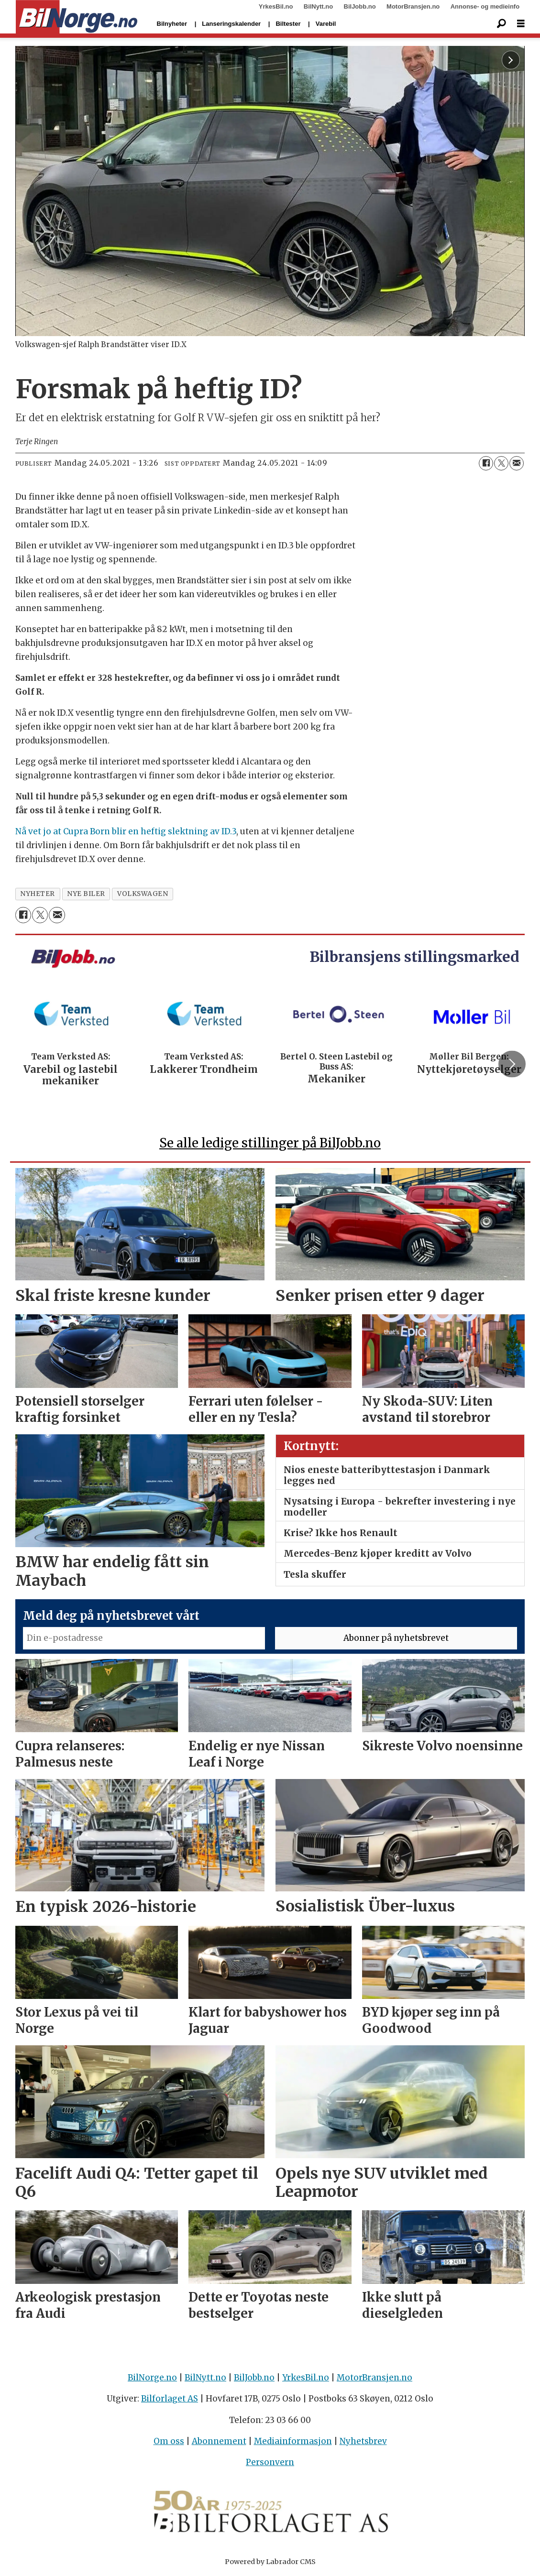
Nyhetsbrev (363, 2441)
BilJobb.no (360, 6)
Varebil (326, 23)
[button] (511, 1063)
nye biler (86, 894)
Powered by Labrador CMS (270, 2561)
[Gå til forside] (77, 17)
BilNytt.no (318, 6)
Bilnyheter (172, 23)
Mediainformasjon (293, 2441)
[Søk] (501, 23)
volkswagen (142, 894)
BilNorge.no (152, 2377)
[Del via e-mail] (516, 463)
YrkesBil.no (276, 6)
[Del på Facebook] (486, 463)
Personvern (270, 2462)
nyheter (37, 894)
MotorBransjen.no (413, 6)
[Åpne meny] (521, 24)
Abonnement (219, 2441)
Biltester (288, 23)
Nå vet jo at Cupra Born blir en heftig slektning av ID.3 (125, 831)
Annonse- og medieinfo (485, 6)
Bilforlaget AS (169, 2398)
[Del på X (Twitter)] (501, 463)
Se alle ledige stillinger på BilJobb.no (270, 1143)
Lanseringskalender (231, 23)
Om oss (169, 2441)
